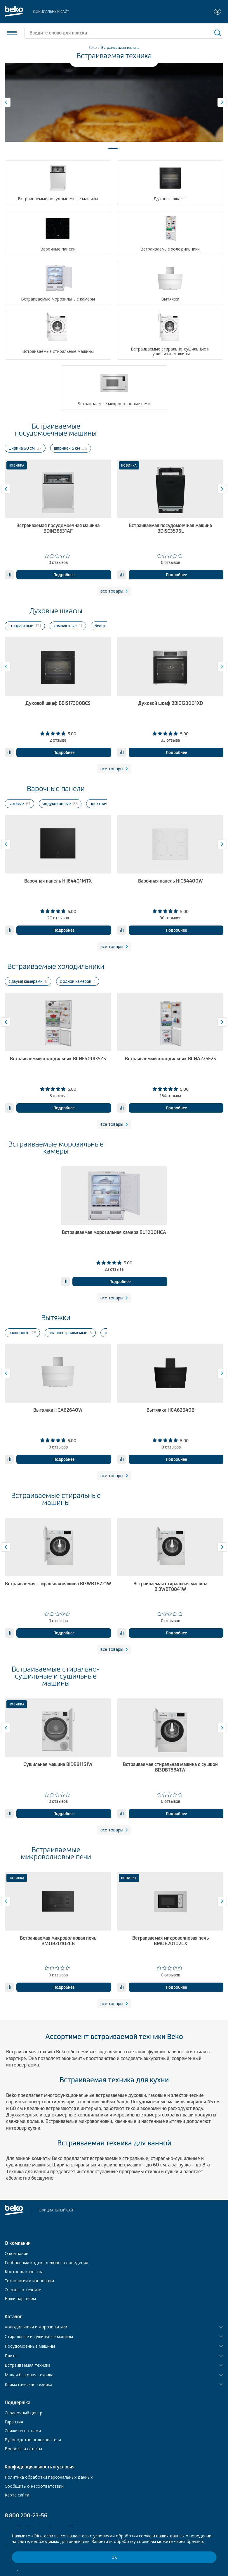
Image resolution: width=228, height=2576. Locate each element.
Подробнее (63, 574)
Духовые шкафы (55, 611)
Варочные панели (56, 789)
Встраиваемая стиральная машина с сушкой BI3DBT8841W (170, 1767)
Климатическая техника (28, 2384)
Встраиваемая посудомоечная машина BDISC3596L (170, 528)
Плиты (11, 2356)
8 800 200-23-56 (26, 2515)
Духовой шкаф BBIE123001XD (170, 703)
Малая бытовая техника (29, 2375)
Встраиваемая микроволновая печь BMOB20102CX (170, 1940)
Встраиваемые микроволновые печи (56, 1853)
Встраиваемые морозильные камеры (56, 1147)
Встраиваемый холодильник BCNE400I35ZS (58, 1058)
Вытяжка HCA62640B (170, 1410)
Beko (92, 47)
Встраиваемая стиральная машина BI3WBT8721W (58, 1583)
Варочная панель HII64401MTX (58, 880)
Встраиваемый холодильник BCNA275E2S (170, 1058)
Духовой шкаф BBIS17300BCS (57, 703)
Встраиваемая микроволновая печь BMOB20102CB (58, 1940)
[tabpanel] (114, 102)
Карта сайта (17, 2495)
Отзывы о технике (23, 2289)
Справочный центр (23, 2413)
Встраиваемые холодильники (55, 966)
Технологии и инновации (29, 2280)
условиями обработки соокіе (122, 2536)
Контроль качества (24, 2271)
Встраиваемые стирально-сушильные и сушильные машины (56, 1676)
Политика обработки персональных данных (49, 2477)
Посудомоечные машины (30, 2346)
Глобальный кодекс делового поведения (46, 2262)
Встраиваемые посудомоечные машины (56, 429)
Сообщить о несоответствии (34, 2486)
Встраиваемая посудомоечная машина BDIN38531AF (58, 528)
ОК (114, 2557)
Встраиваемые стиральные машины (56, 1499)
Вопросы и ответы (23, 2448)
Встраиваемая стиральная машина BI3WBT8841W (170, 1586)
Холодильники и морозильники (36, 2327)
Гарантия (14, 2422)
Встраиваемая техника (28, 2365)
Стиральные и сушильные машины (39, 2336)
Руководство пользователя (33, 2439)
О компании (16, 2253)
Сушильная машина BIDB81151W (58, 1764)
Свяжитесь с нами (23, 2430)
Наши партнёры (20, 2298)
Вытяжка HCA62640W (58, 1410)
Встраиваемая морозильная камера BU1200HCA (114, 1232)
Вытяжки (55, 1318)
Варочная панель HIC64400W (170, 880)
